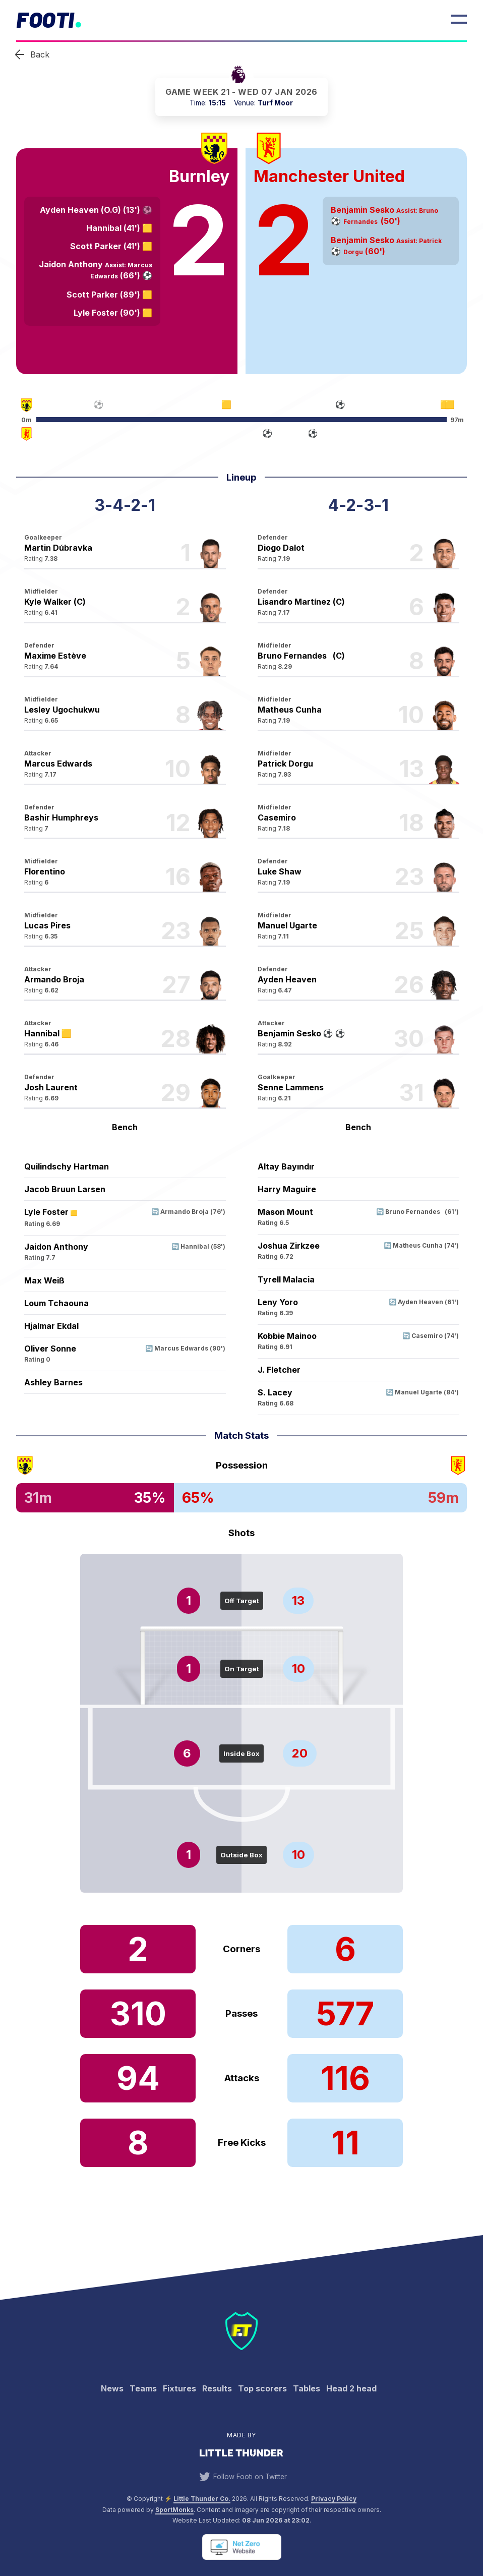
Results (217, 2388)
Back (39, 54)
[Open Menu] (459, 19)
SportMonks (174, 2509)
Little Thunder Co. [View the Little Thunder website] (201, 2498)
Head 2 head (351, 2388)
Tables (306, 2388)
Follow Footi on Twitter (241, 2476)
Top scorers (262, 2388)
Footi (45, 19)
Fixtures (179, 2388)
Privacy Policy (333, 2498)
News (112, 2388)
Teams (143, 2388)
